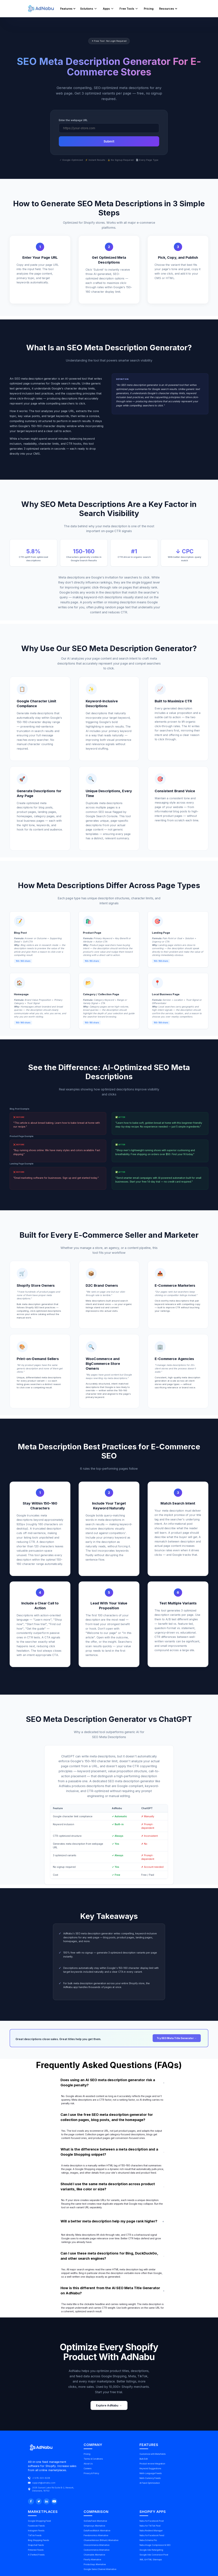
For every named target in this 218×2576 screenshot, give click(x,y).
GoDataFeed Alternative (95, 2521)
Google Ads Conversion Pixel (154, 2554)
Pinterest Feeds (35, 2550)
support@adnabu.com (43, 2482)
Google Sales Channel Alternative (100, 2569)
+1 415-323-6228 (41, 2478)
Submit (109, 141)
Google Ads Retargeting (151, 2550)
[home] (41, 8)
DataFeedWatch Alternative (97, 2530)
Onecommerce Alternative (96, 2545)
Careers (87, 2468)
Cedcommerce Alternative (96, 2550)
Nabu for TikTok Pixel (150, 2525)
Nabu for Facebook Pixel (152, 2521)
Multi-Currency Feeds (150, 2478)
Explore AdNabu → (109, 2405)
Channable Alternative (94, 2554)
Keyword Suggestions (150, 2468)
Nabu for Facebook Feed (152, 2535)
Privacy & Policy (91, 2473)
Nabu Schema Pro (148, 2540)
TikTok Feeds (35, 2535)
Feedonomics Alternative (96, 2535)
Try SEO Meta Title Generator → (177, 2038)
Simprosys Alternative (94, 2525)
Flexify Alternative (92, 2559)
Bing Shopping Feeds (38, 2540)
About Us (88, 2463)
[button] (67, 8)
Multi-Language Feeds (151, 2473)
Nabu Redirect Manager (151, 2530)
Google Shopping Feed (39, 2521)
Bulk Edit (144, 2459)
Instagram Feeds (36, 2530)
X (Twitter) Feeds (36, 2554)
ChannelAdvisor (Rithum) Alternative (101, 2540)
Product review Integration (152, 2463)
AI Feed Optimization (150, 2483)
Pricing (148, 8)
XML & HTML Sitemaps (151, 2559)
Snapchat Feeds (36, 2545)
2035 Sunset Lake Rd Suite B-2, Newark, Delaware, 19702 (53, 2489)
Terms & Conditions (93, 2459)
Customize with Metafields (153, 2454)
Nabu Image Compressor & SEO (155, 2545)
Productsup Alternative (95, 2564)
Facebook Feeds (36, 2525)
